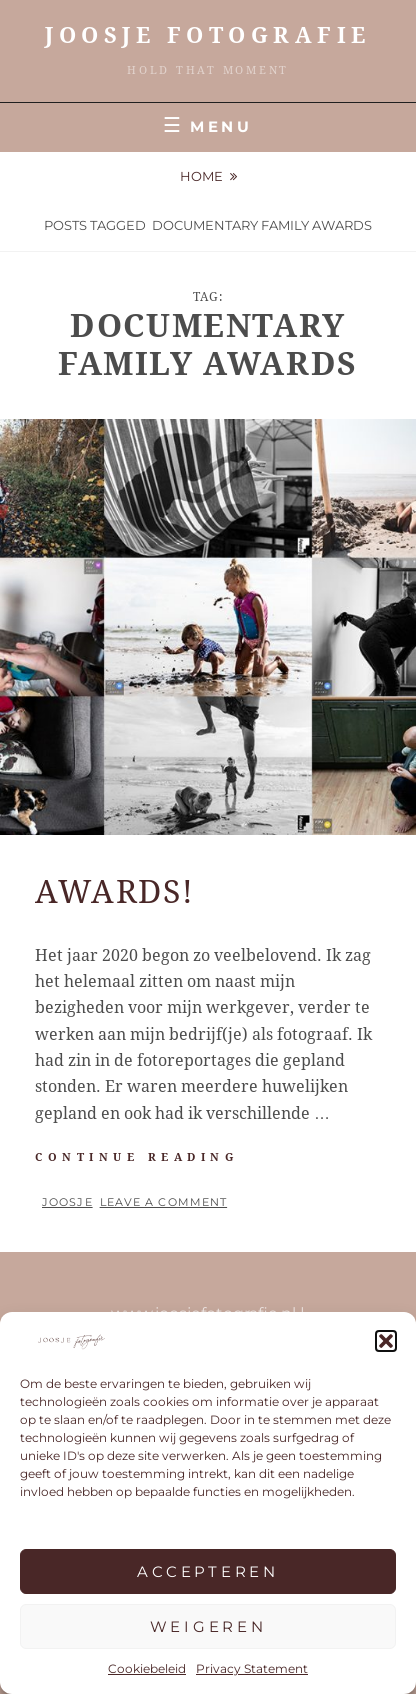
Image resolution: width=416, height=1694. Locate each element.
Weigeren (208, 1626)
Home (201, 176)
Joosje (67, 1202)
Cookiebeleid (147, 1668)
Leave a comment (164, 1202)
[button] (386, 1341)
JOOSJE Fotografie (208, 35)
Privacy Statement (252, 1668)
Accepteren (208, 1571)
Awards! (114, 892)
